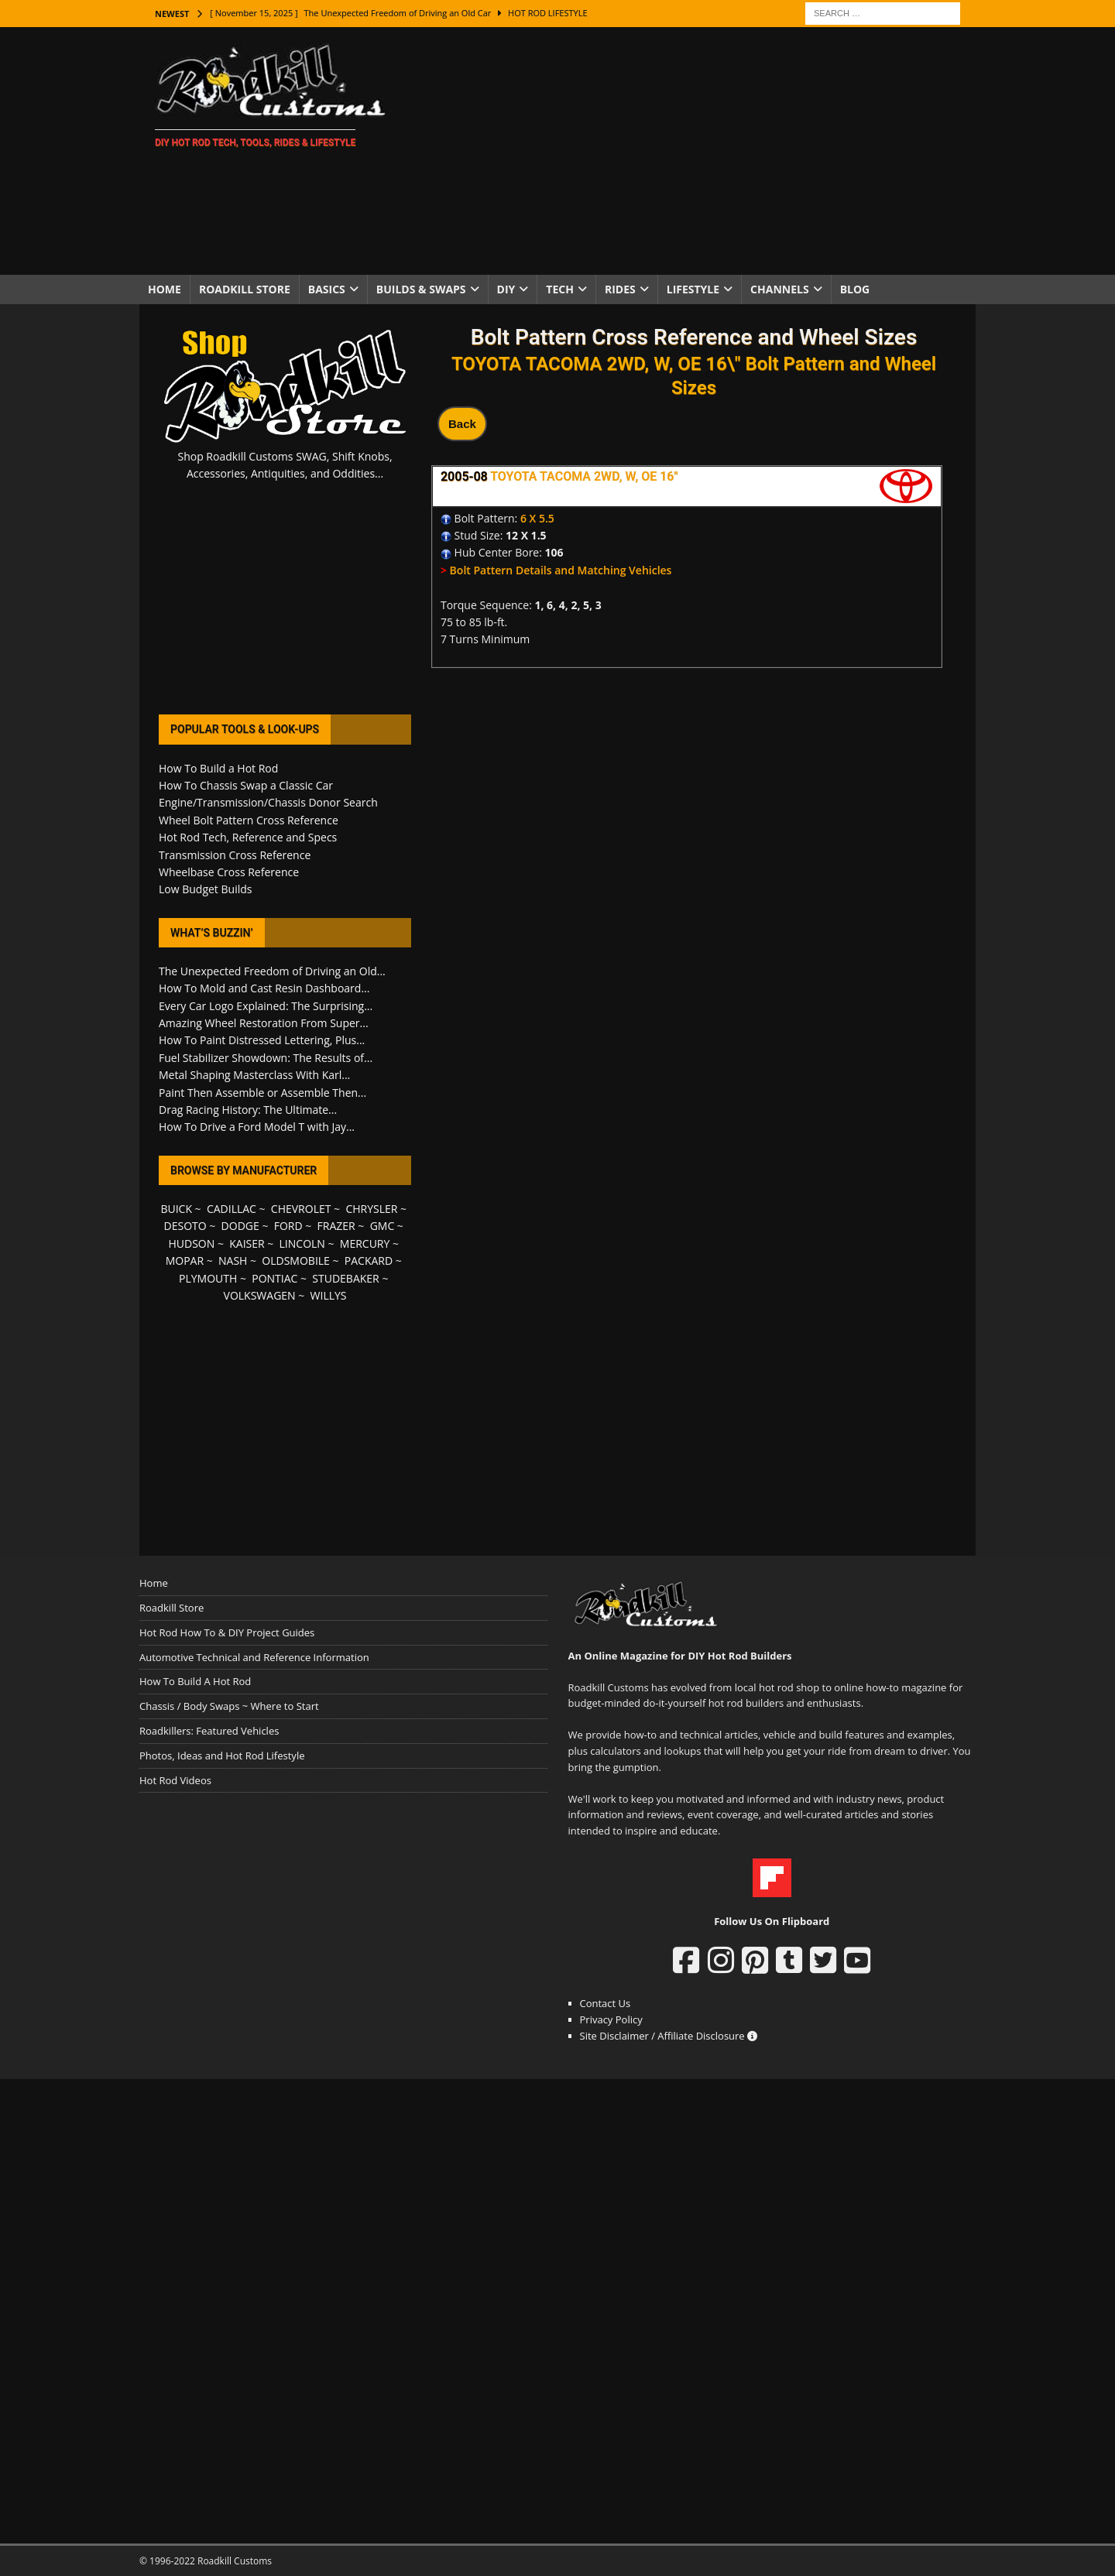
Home (164, 289)
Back (462, 423)
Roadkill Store (244, 289)
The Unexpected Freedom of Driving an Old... (272, 971)
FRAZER (336, 1225)
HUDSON (191, 1243)
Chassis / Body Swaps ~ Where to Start (229, 1706)
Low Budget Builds (205, 889)
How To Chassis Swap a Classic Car (246, 785)
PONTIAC (274, 1278)
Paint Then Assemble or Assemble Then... (262, 1092)
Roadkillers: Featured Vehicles (209, 1731)
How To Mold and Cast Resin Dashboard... (264, 988)
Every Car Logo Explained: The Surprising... (265, 1006)
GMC (382, 1225)
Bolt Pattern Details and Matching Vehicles (561, 570)
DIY (506, 289)
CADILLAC (231, 1208)
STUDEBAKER (345, 1278)
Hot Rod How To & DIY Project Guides (226, 1632)
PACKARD (369, 1260)
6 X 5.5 (537, 518)
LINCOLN (302, 1243)
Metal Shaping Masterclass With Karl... (254, 1074)
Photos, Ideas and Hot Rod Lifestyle (221, 1755)
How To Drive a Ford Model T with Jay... (257, 1126)
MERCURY (365, 1243)
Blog (855, 289)
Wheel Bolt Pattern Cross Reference (248, 820)
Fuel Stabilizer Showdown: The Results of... (265, 1057)
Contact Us (605, 2003)
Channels (779, 289)
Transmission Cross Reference (234, 855)
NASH (232, 1260)
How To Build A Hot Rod (195, 1681)
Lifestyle (693, 289)
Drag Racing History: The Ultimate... (248, 1109)
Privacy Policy (611, 2019)
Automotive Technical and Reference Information (254, 1657)
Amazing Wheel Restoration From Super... (264, 1023)
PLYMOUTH (208, 1278)
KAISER (246, 1243)
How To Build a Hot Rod (218, 768)
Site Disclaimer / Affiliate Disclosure (669, 2036)
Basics (326, 289)
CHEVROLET (301, 1208)
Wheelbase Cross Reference (229, 872)
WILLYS (328, 1295)
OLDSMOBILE (296, 1260)
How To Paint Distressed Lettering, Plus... (262, 1040)
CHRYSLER (371, 1208)
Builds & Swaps (421, 289)
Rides (620, 289)
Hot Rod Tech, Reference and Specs (248, 837)
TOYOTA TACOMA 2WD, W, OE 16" (584, 476)
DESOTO (185, 1225)
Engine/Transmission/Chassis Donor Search (268, 802)
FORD (288, 1225)
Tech (560, 289)
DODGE (240, 1225)
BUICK (176, 1208)
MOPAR (185, 1260)
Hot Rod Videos (175, 1780)
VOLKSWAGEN (260, 1295)
